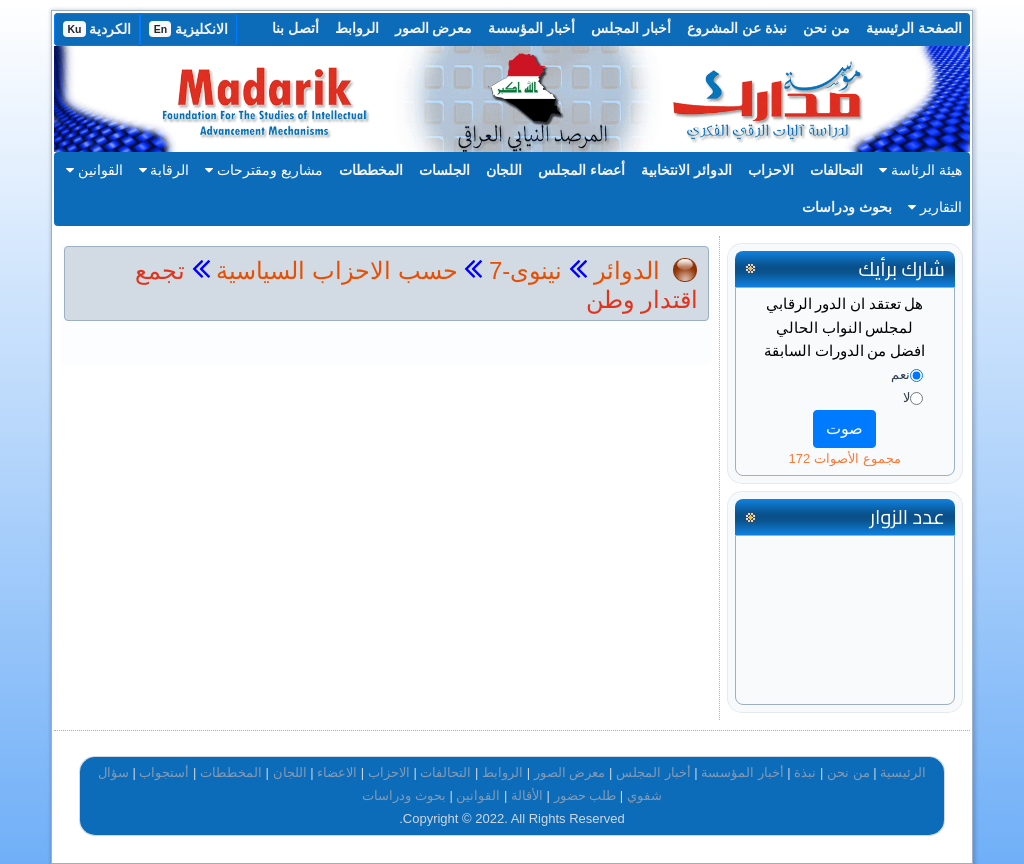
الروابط (357, 28)
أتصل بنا (295, 28)
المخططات (371, 170)
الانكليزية (188, 29)
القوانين (94, 170)
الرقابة (164, 170)
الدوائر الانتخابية (686, 170)
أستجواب (164, 772)
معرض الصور (434, 28)
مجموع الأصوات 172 (845, 458)
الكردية (97, 29)
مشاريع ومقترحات (264, 170)
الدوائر (627, 270)
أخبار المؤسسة (531, 28)
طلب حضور (585, 795)
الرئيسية (903, 772)
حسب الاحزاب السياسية (336, 270)
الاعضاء (337, 772)
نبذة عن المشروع (737, 28)
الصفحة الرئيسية (914, 28)
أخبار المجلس (631, 28)
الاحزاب (771, 170)
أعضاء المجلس (581, 170)
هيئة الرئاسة (920, 170)
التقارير (935, 207)
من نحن (826, 28)
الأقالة (527, 795)
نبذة (805, 772)
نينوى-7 (522, 270)
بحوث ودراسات (847, 207)
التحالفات (836, 170)
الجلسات (444, 170)
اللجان (504, 170)
